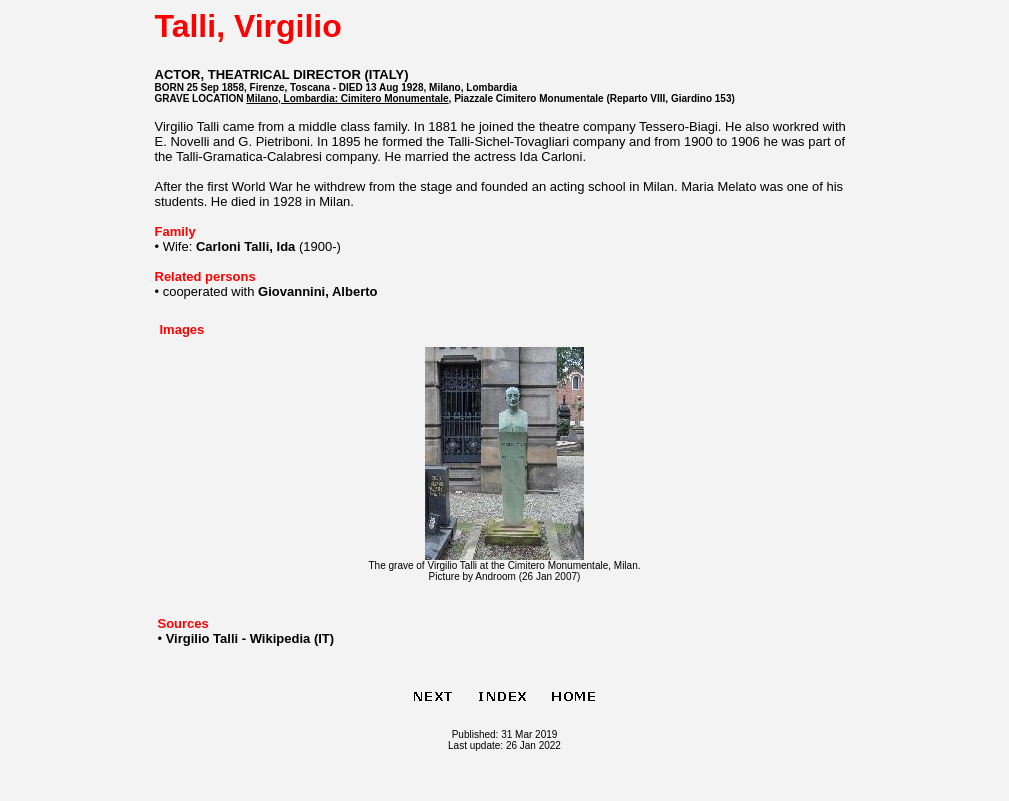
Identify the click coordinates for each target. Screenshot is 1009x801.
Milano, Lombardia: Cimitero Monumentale (347, 98)
